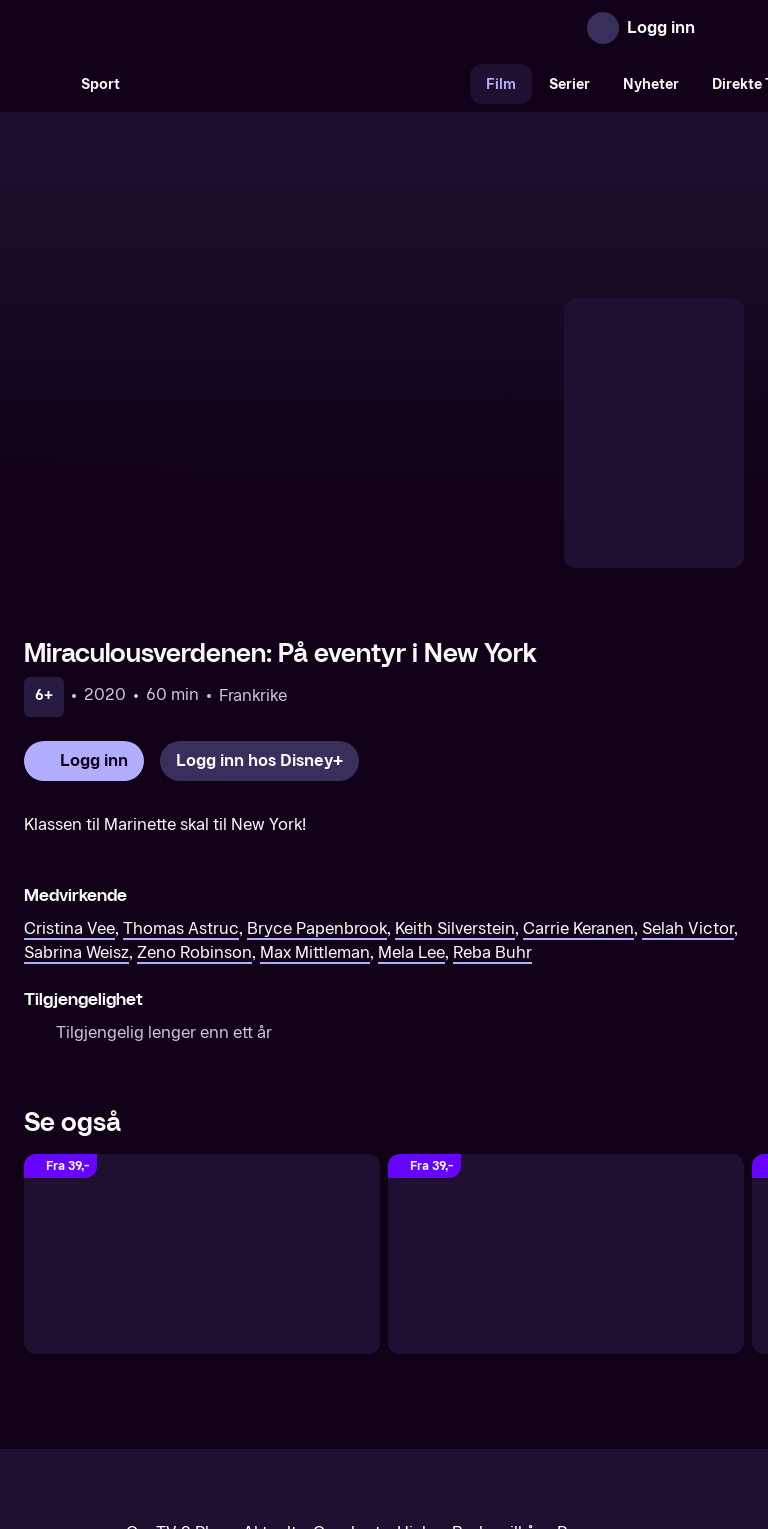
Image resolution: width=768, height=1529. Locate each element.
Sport (100, 84)
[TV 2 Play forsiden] (174, 28)
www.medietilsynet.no (506, 1428)
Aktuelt (270, 1360)
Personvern (599, 1360)
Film (501, 84)
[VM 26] (303, 84)
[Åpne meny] (724, 28)
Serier (569, 84)
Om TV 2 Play (176, 1360)
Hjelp (416, 1360)
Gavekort (347, 1360)
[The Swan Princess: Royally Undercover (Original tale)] (566, 1081)
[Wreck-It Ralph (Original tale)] (202, 1081)
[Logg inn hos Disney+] (259, 588)
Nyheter (651, 84)
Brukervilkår (496, 1360)
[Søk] (44, 84)
